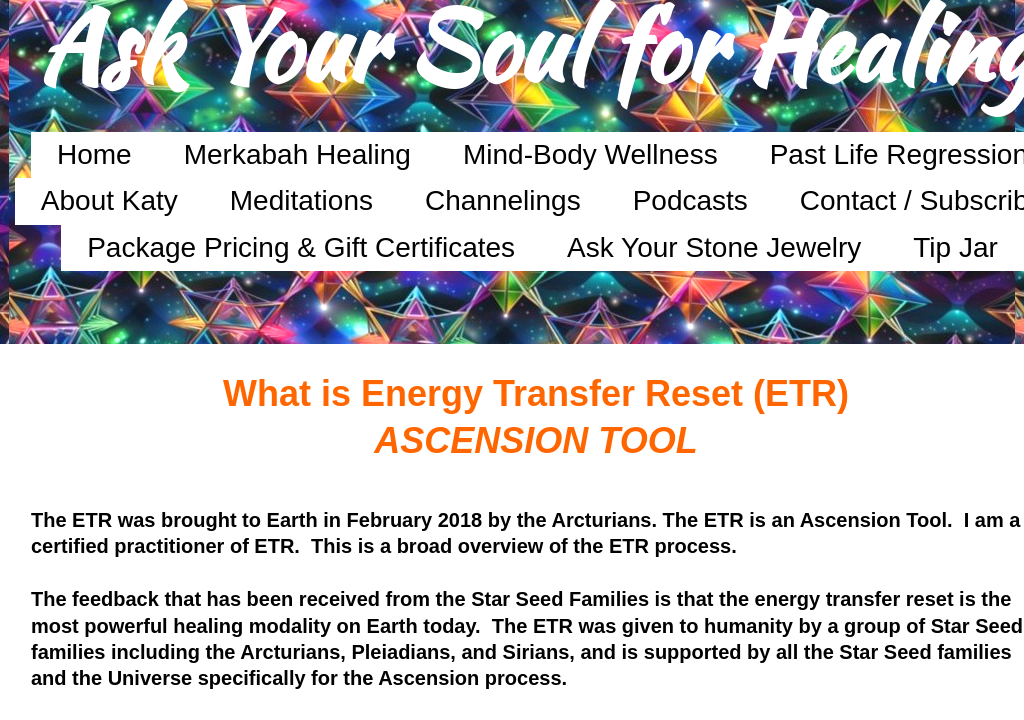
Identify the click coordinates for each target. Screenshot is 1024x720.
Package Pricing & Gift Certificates (301, 247)
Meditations (301, 200)
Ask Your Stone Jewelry (714, 247)
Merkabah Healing (297, 154)
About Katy (109, 200)
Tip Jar (955, 247)
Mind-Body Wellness (590, 154)
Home (94, 154)
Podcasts (690, 200)
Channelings (503, 200)
